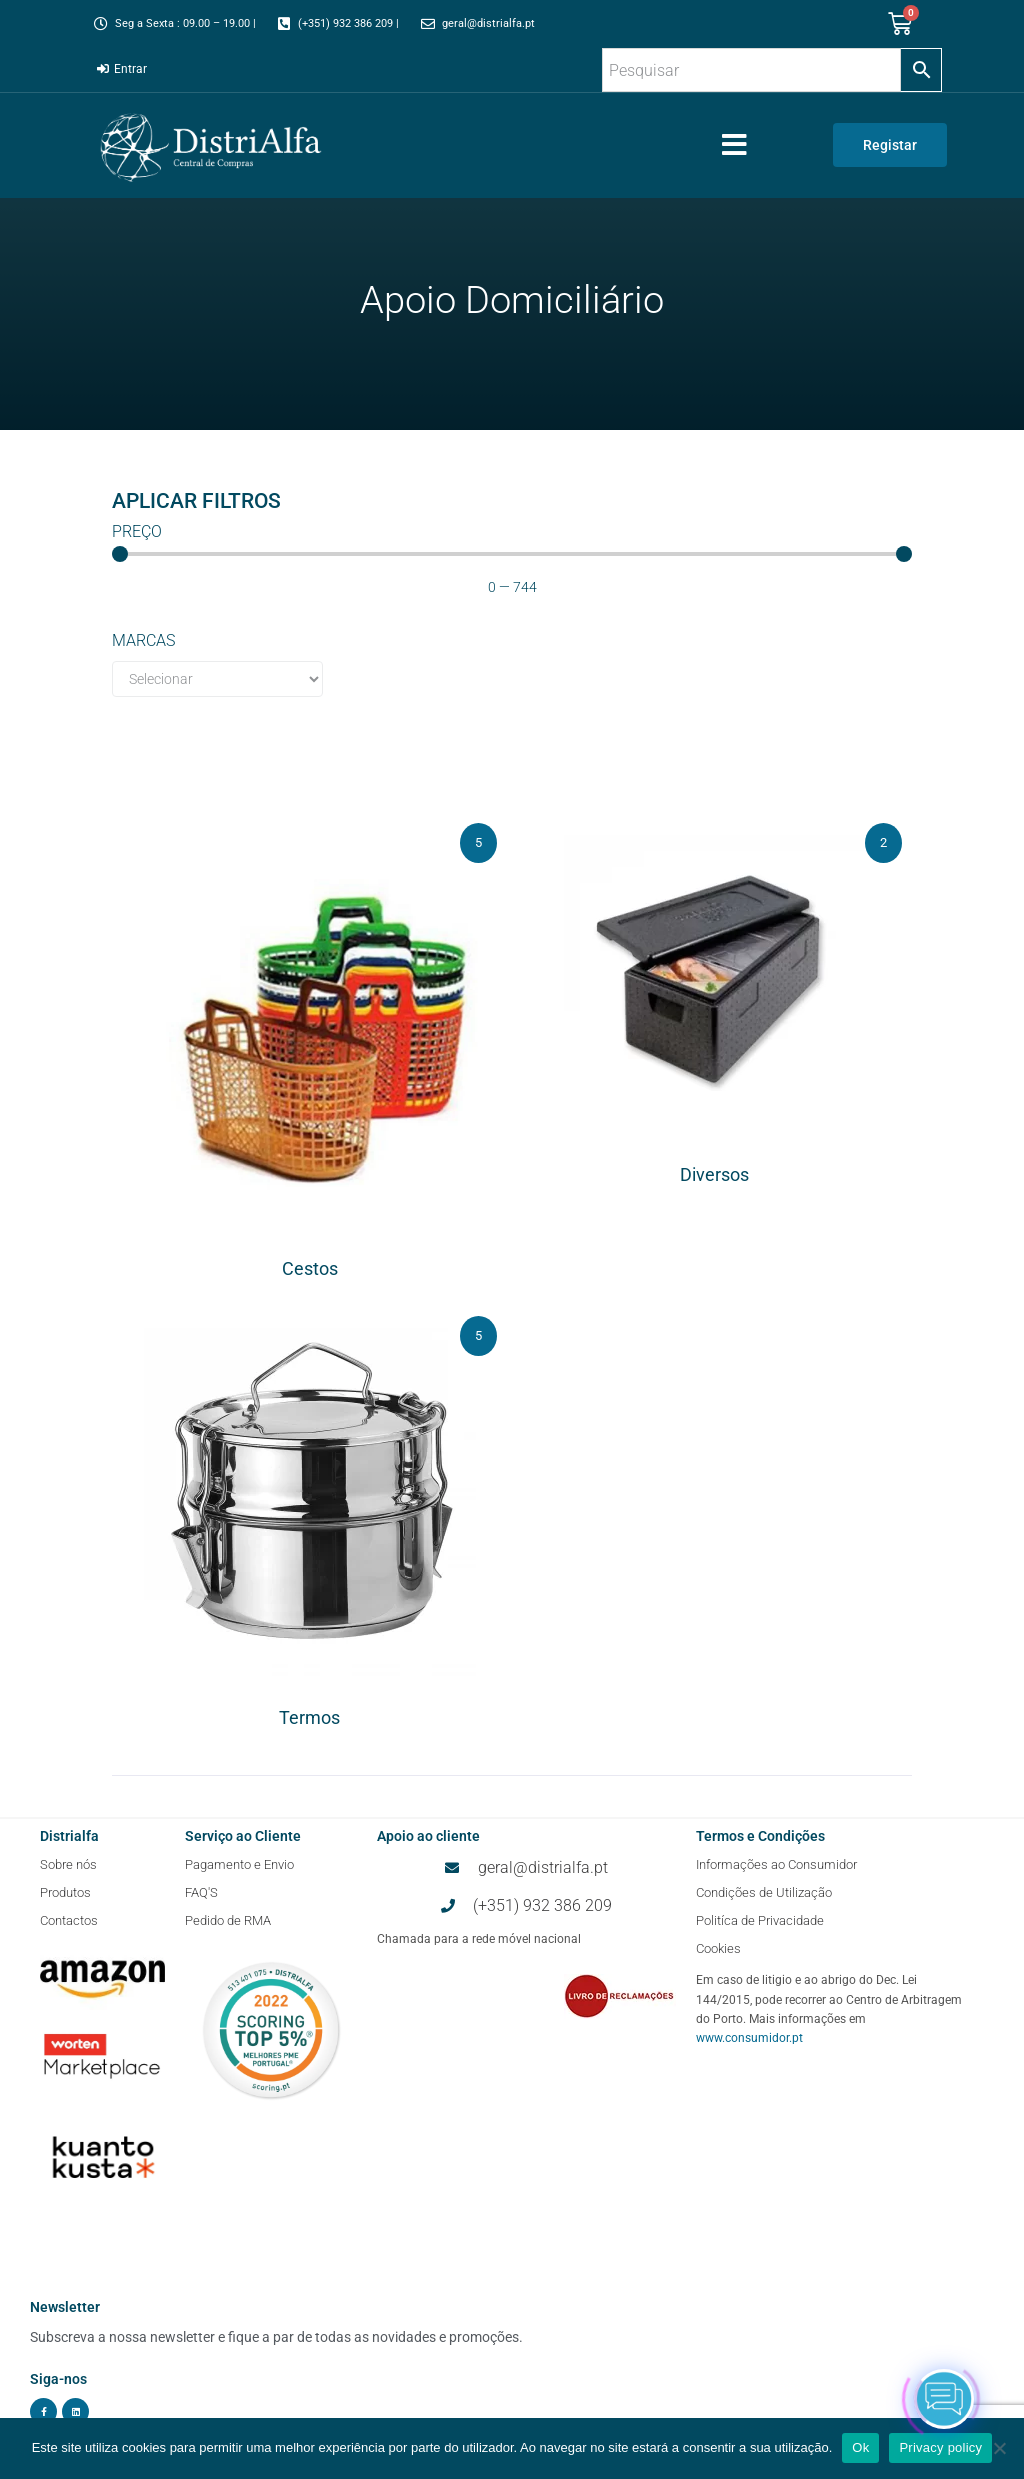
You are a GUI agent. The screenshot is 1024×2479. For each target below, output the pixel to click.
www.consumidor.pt (749, 2038)
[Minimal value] (511, 554)
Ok (860, 2447)
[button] (734, 145)
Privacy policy (940, 2447)
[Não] (999, 2448)
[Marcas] (217, 679)
